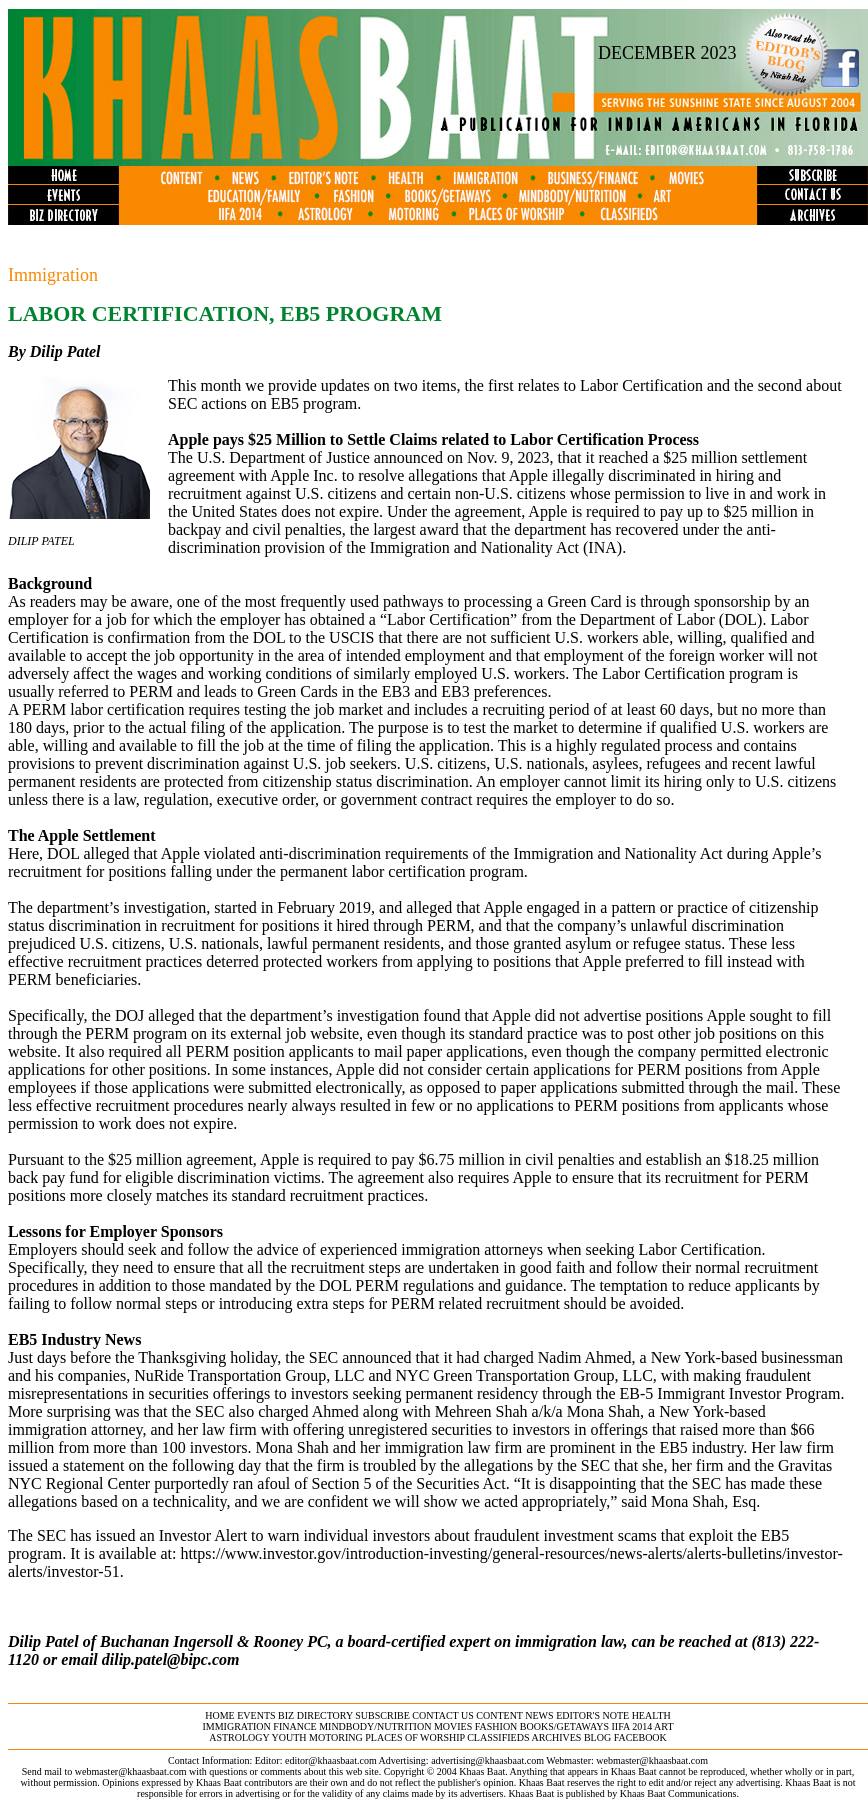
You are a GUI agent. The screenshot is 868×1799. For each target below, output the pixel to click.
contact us (443, 1715)
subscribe (382, 1715)
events (256, 1715)
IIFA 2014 (632, 1726)
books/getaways (564, 1726)
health (651, 1715)
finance (294, 1726)
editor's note (592, 1715)
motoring (336, 1737)
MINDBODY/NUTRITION (375, 1726)
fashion (496, 1726)
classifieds (498, 1737)
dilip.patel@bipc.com (171, 1659)
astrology (239, 1737)
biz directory (315, 1715)
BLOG (597, 1737)
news (539, 1715)
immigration (236, 1726)
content (499, 1715)
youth (289, 1737)
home (219, 1715)
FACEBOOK (640, 1737)
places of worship (414, 1737)
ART (663, 1726)
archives (556, 1737)
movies (453, 1726)
